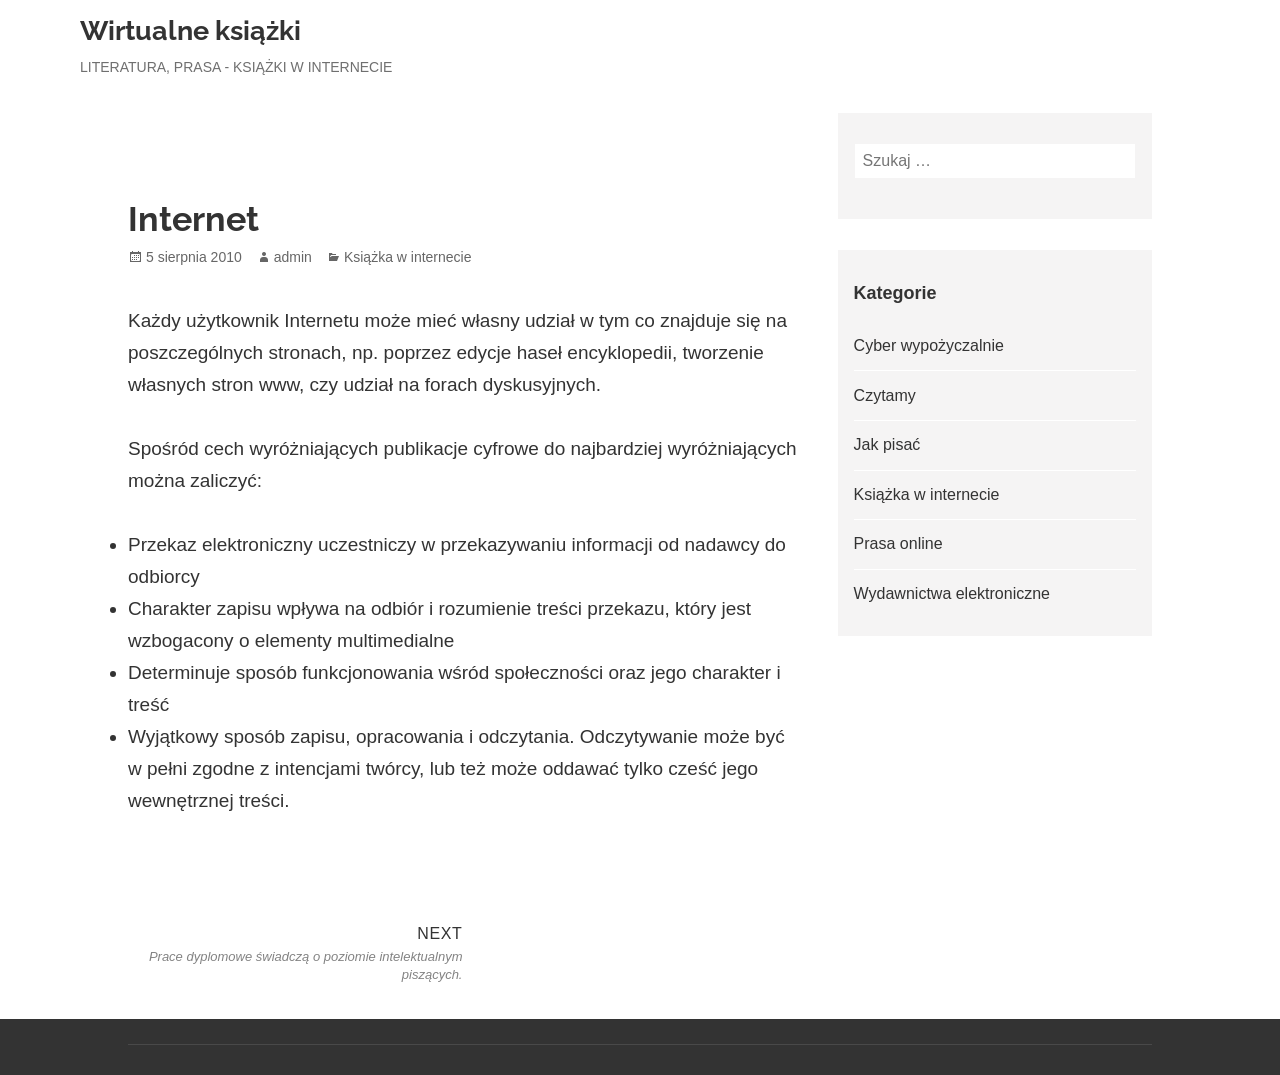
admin (293, 257)
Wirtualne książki (190, 30)
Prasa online (898, 543)
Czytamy (885, 395)
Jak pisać (887, 444)
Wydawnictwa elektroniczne (952, 593)
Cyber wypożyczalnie (929, 345)
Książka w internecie (408, 257)
